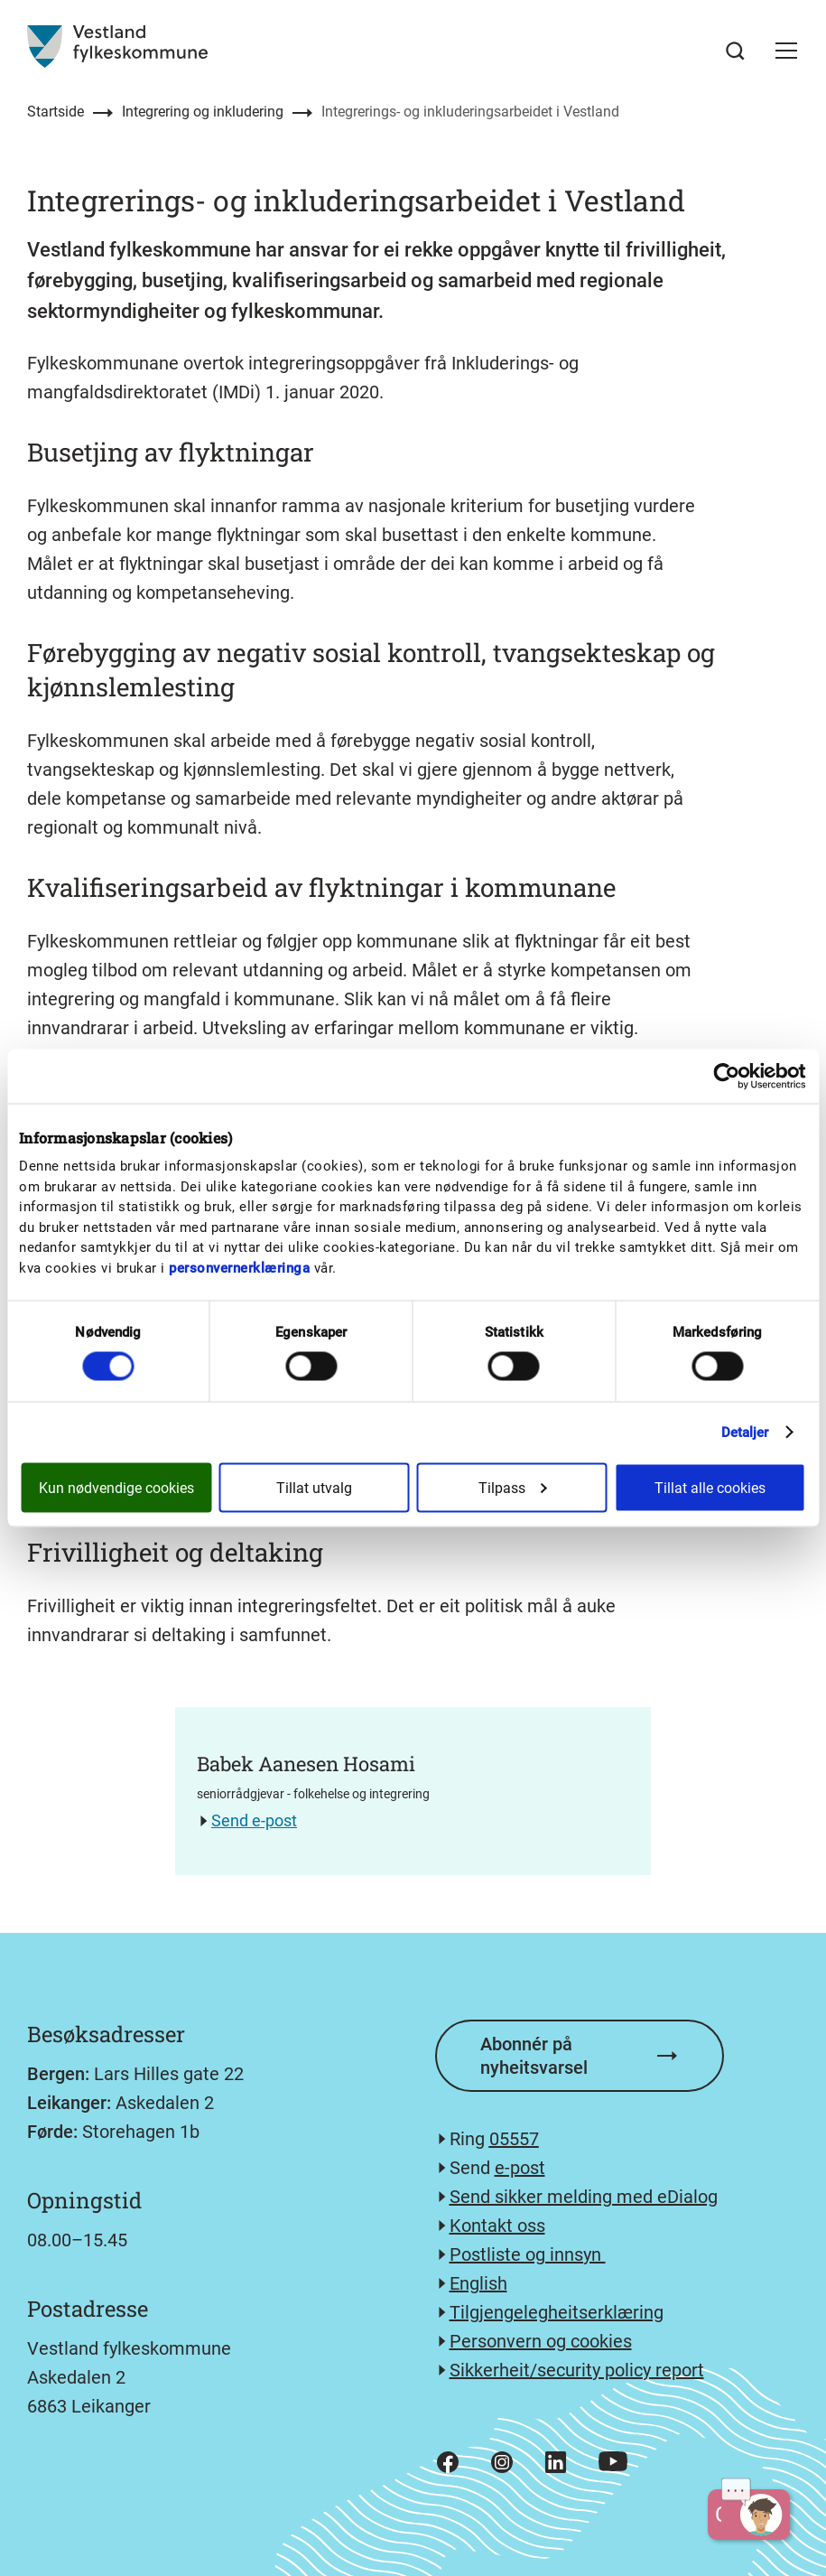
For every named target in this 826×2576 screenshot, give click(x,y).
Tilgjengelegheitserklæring (557, 2312)
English (478, 2283)
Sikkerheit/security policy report (577, 2370)
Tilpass (512, 1488)
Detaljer (745, 1432)
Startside (55, 111)
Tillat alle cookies (710, 1488)
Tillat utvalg (314, 1488)
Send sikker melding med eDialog (584, 2196)
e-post (520, 2168)
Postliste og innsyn (528, 2254)
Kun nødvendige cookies (116, 1488)
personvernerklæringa (239, 1267)
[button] (786, 51)
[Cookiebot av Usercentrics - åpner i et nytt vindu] (726, 1076)
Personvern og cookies (541, 2341)
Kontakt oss (497, 2225)
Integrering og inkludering (202, 111)
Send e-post (254, 1820)
